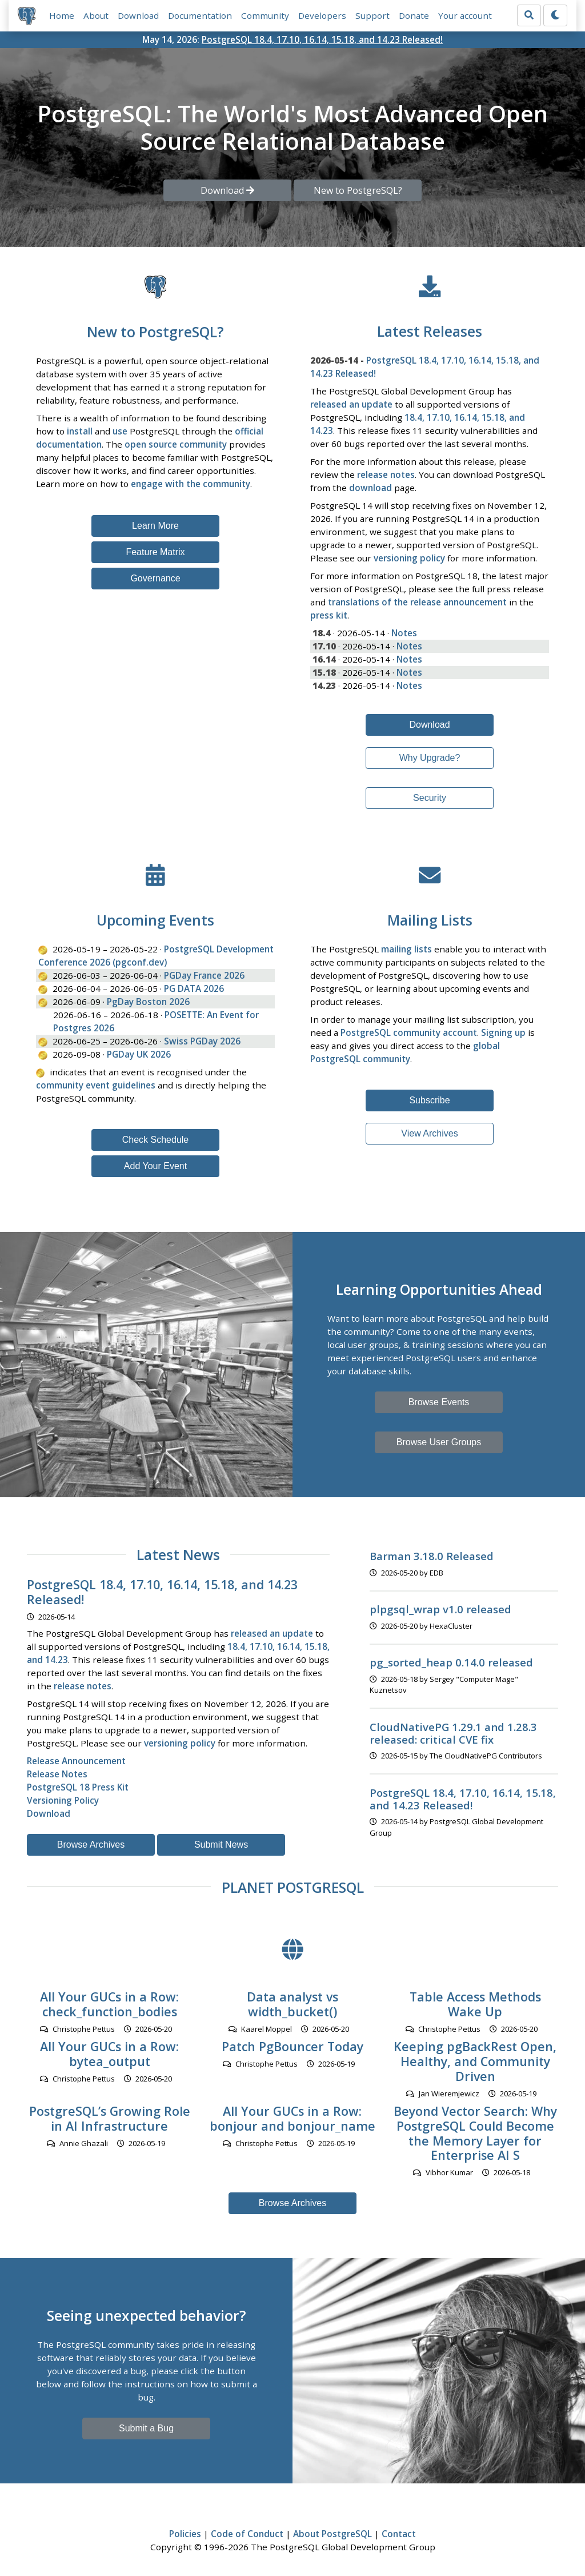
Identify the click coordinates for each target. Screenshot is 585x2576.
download (370, 487)
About (96, 15)
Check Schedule (155, 1140)
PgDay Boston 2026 (148, 1001)
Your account (465, 15)
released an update (351, 404)
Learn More (155, 526)
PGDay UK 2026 (139, 1054)
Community (265, 15)
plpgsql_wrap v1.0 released (440, 1609)
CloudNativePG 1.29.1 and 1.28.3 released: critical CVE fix (453, 1733)
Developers (322, 15)
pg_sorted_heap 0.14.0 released (451, 1663)
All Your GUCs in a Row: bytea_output (109, 2054)
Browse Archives (91, 1844)
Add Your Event (155, 1166)
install (80, 431)
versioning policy (409, 558)
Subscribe (429, 1101)
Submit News (221, 1844)
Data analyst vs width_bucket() (292, 2004)
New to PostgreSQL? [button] (358, 190)
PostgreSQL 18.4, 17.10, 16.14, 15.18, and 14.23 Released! (322, 39)
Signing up (503, 1032)
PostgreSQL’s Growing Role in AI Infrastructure (109, 2118)
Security (429, 798)
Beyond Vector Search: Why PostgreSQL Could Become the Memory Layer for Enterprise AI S (475, 2133)
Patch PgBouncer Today (292, 2047)
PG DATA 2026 (194, 988)
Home (61, 15)
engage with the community (190, 483)
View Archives (429, 1134)
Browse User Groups (439, 1442)
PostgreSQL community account (408, 1032)
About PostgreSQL (332, 2533)
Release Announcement (76, 1760)
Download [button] (227, 190)
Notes (404, 633)
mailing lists (406, 949)
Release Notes (57, 1774)
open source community (176, 444)
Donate (414, 15)
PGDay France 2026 (204, 975)
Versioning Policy (63, 1800)
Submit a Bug (146, 2428)
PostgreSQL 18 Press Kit (78, 1787)
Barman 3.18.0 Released (432, 1556)
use (120, 431)
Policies (185, 2533)
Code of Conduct (247, 2533)
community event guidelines (95, 1085)
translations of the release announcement (417, 602)
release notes (386, 474)
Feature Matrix (155, 552)
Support (372, 15)
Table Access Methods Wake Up (475, 2004)
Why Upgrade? (429, 758)
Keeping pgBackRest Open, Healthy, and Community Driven (475, 2062)
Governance (155, 578)
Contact (399, 2533)
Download (138, 15)
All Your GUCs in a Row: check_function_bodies (109, 2004)
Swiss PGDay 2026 (202, 1041)
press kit (328, 615)
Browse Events (439, 1402)
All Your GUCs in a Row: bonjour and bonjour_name (292, 2118)
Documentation (200, 15)
